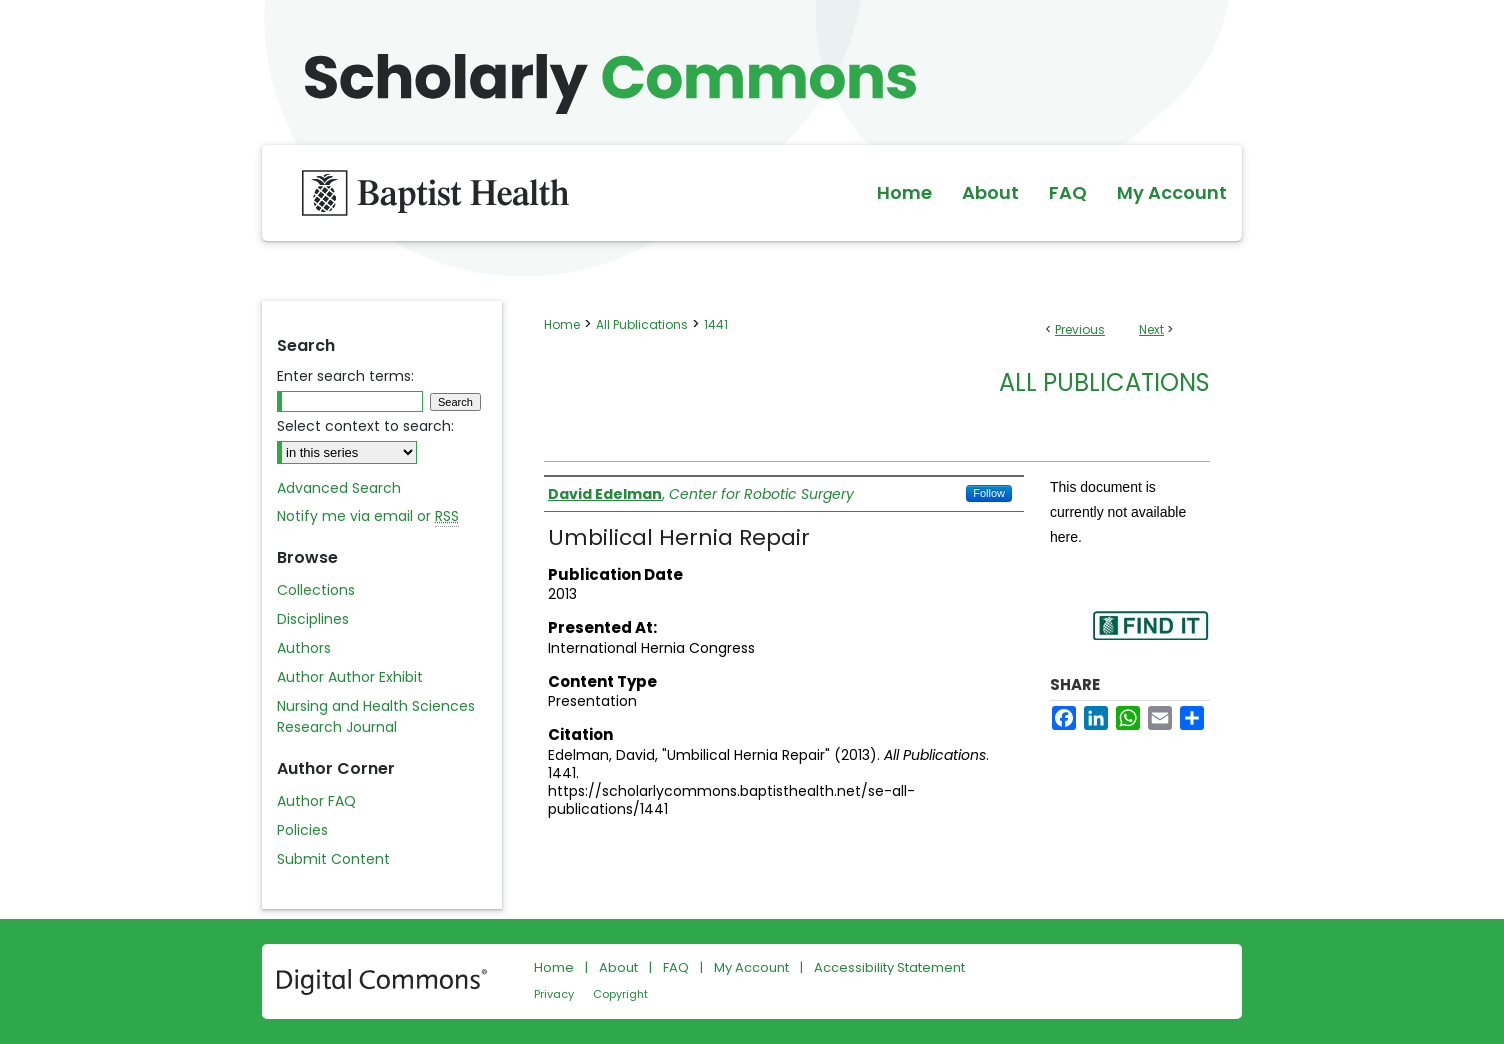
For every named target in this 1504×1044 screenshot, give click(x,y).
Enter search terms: (345, 376)
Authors (304, 648)
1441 (716, 324)
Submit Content (333, 859)
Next (1151, 329)
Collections (316, 590)
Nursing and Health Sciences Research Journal (376, 716)
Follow (989, 493)
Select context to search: (365, 426)
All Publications (642, 324)
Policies (302, 830)
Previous (1080, 329)
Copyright (620, 994)
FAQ (676, 967)
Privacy (554, 994)
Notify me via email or (368, 516)
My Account (751, 967)
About (618, 967)
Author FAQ (316, 801)
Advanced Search (339, 488)
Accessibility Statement (889, 967)
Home (562, 324)
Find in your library (1150, 638)
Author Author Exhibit (350, 677)
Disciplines (313, 619)
